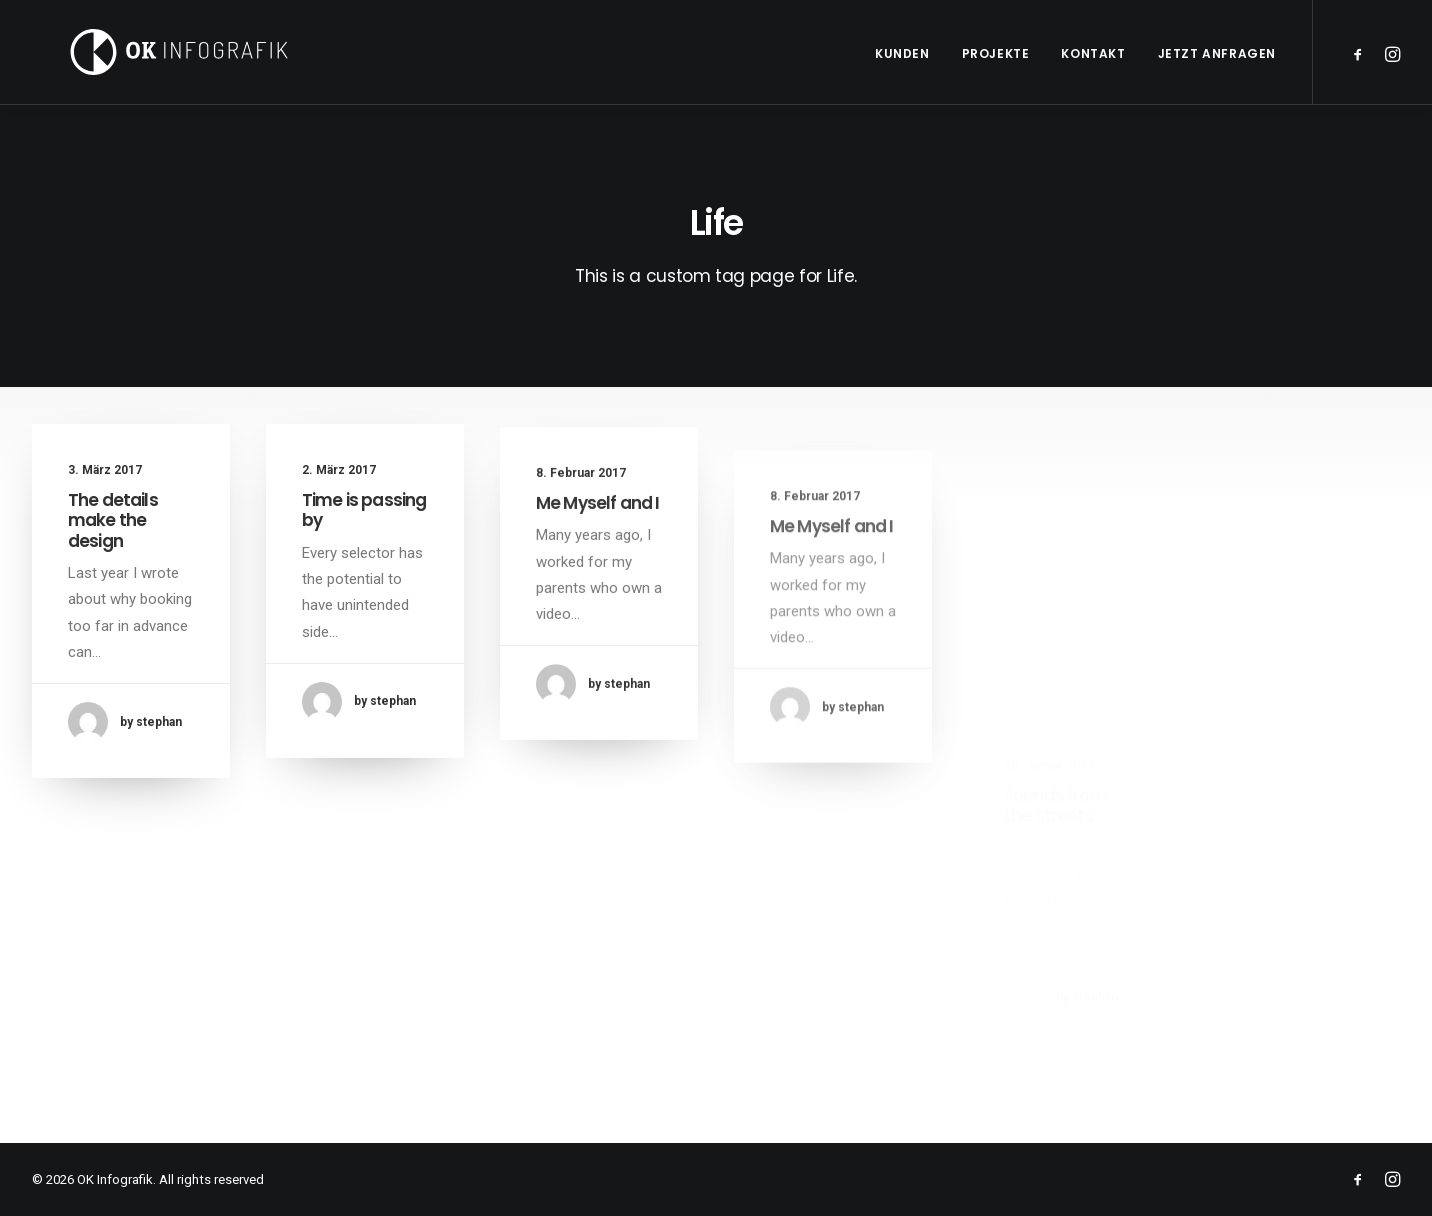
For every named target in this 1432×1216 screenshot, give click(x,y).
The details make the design (113, 520)
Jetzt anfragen (1217, 53)
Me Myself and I (597, 523)
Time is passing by (364, 512)
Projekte (996, 53)
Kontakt (1093, 53)
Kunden (902, 53)
